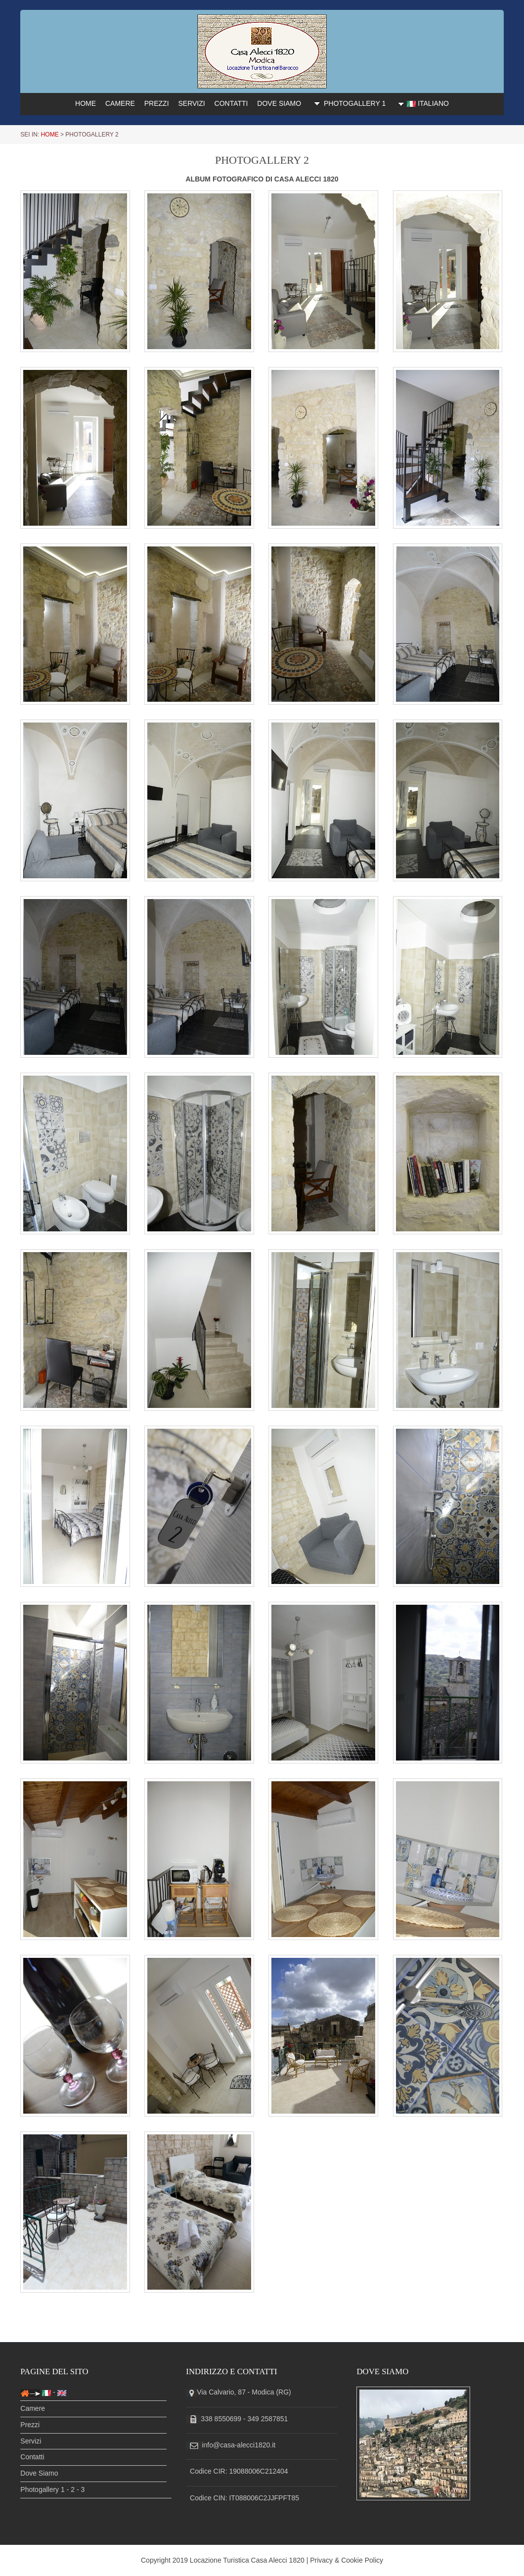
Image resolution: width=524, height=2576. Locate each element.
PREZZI (156, 103)
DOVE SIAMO (279, 103)
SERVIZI (191, 103)
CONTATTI (231, 103)
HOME (85, 103)
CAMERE (120, 103)
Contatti (32, 2458)
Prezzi (30, 2426)
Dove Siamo (39, 2474)
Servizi (30, 2442)
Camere (32, 2409)
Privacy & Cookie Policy (346, 2560)
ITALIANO (422, 104)
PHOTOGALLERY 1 (348, 103)
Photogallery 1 (42, 2490)
